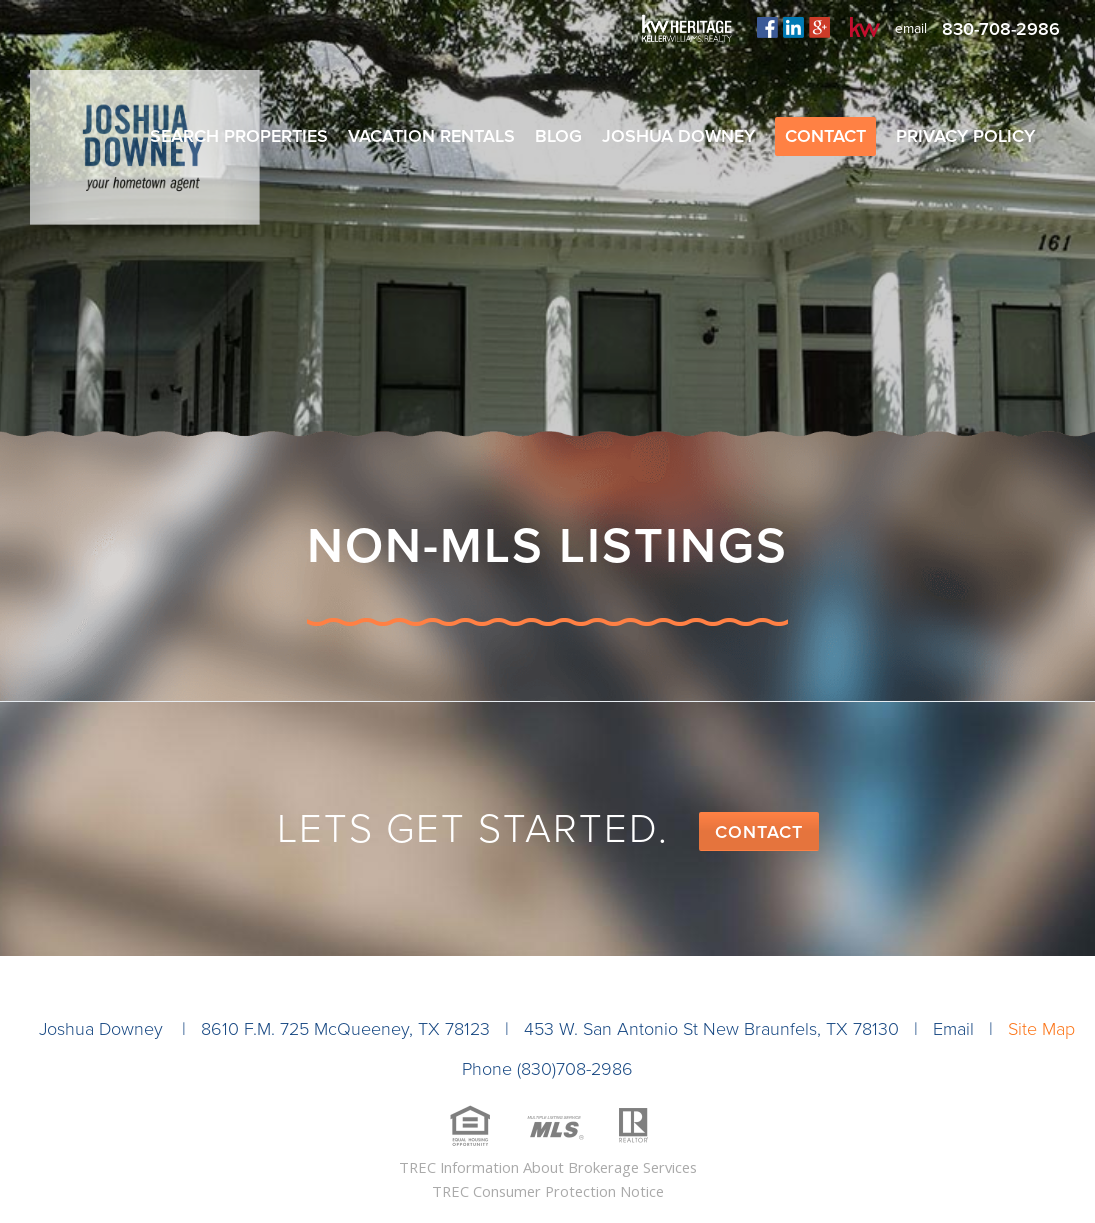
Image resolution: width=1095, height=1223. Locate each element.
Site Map (1041, 1029)
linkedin (793, 27)
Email (953, 1029)
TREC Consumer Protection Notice (548, 1191)
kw (865, 27)
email (911, 28)
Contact (759, 832)
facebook (767, 27)
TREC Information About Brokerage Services (548, 1167)
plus (819, 27)
